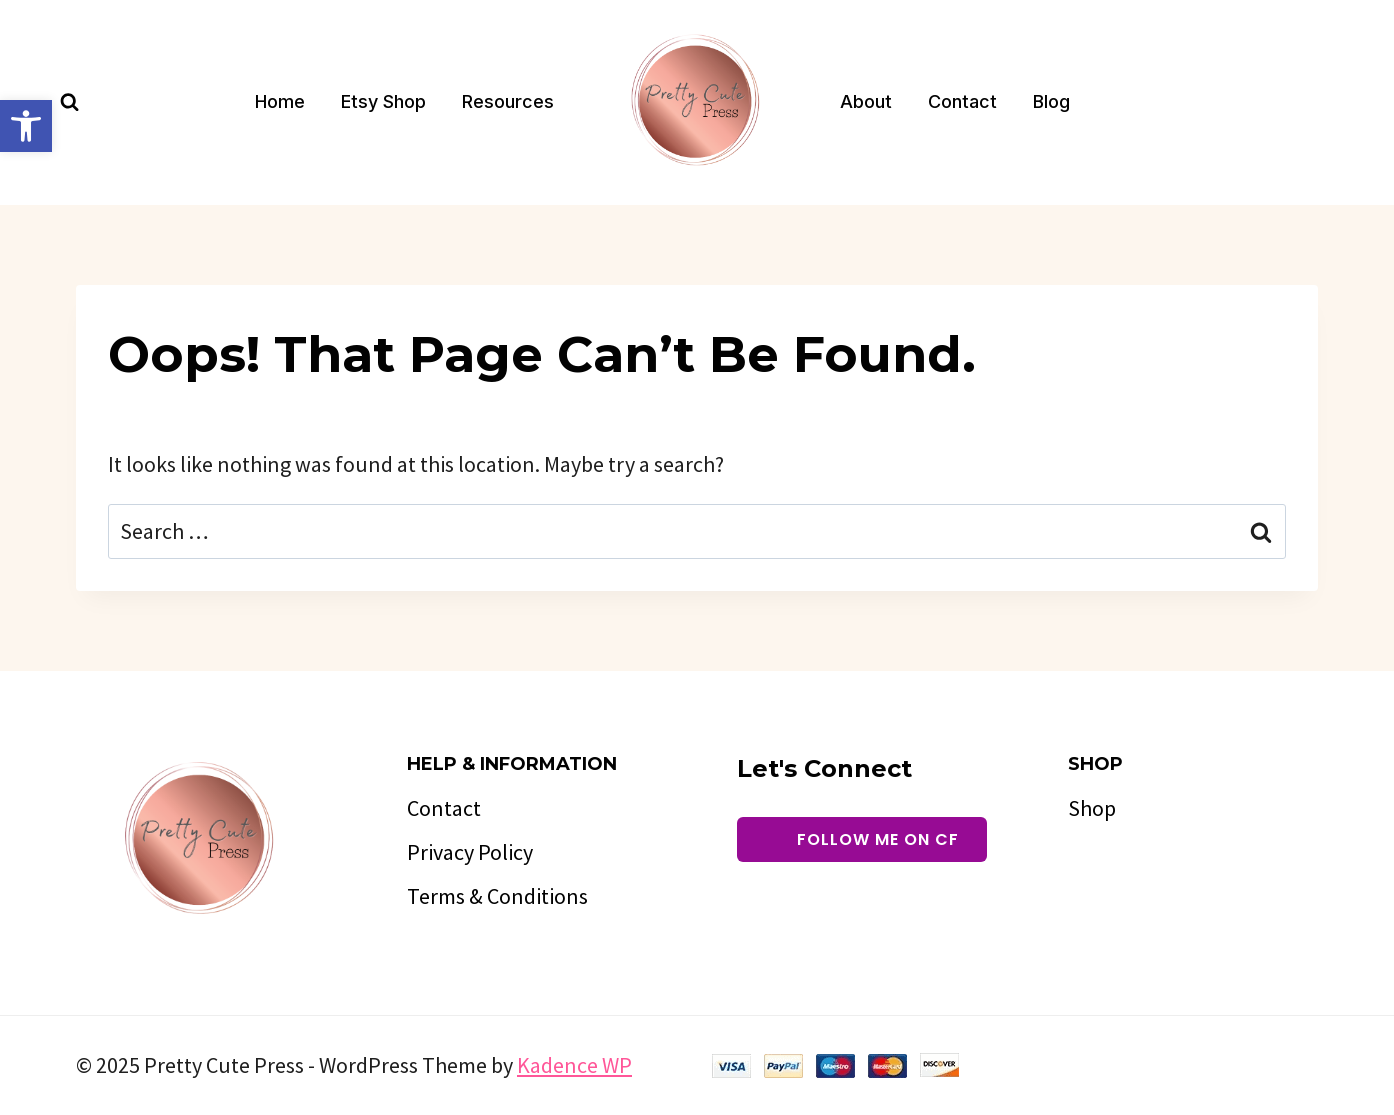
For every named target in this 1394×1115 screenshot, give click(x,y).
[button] (26, 126)
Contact (962, 101)
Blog (1051, 101)
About (866, 101)
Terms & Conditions (497, 896)
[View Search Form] (69, 102)
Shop (1092, 808)
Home (280, 101)
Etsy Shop (383, 101)
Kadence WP (574, 1065)
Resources (508, 101)
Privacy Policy (470, 852)
